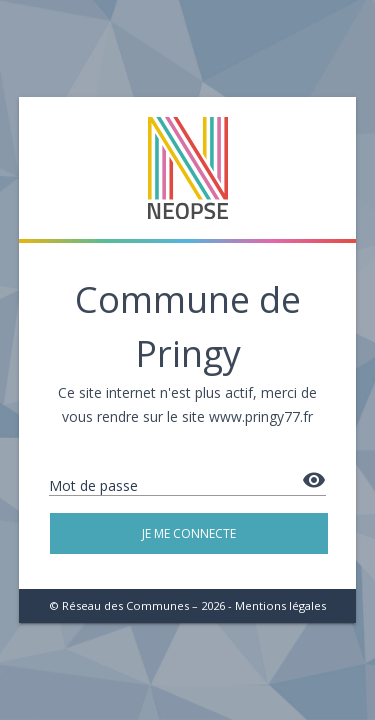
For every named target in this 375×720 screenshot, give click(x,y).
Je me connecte (189, 533)
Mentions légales (280, 605)
